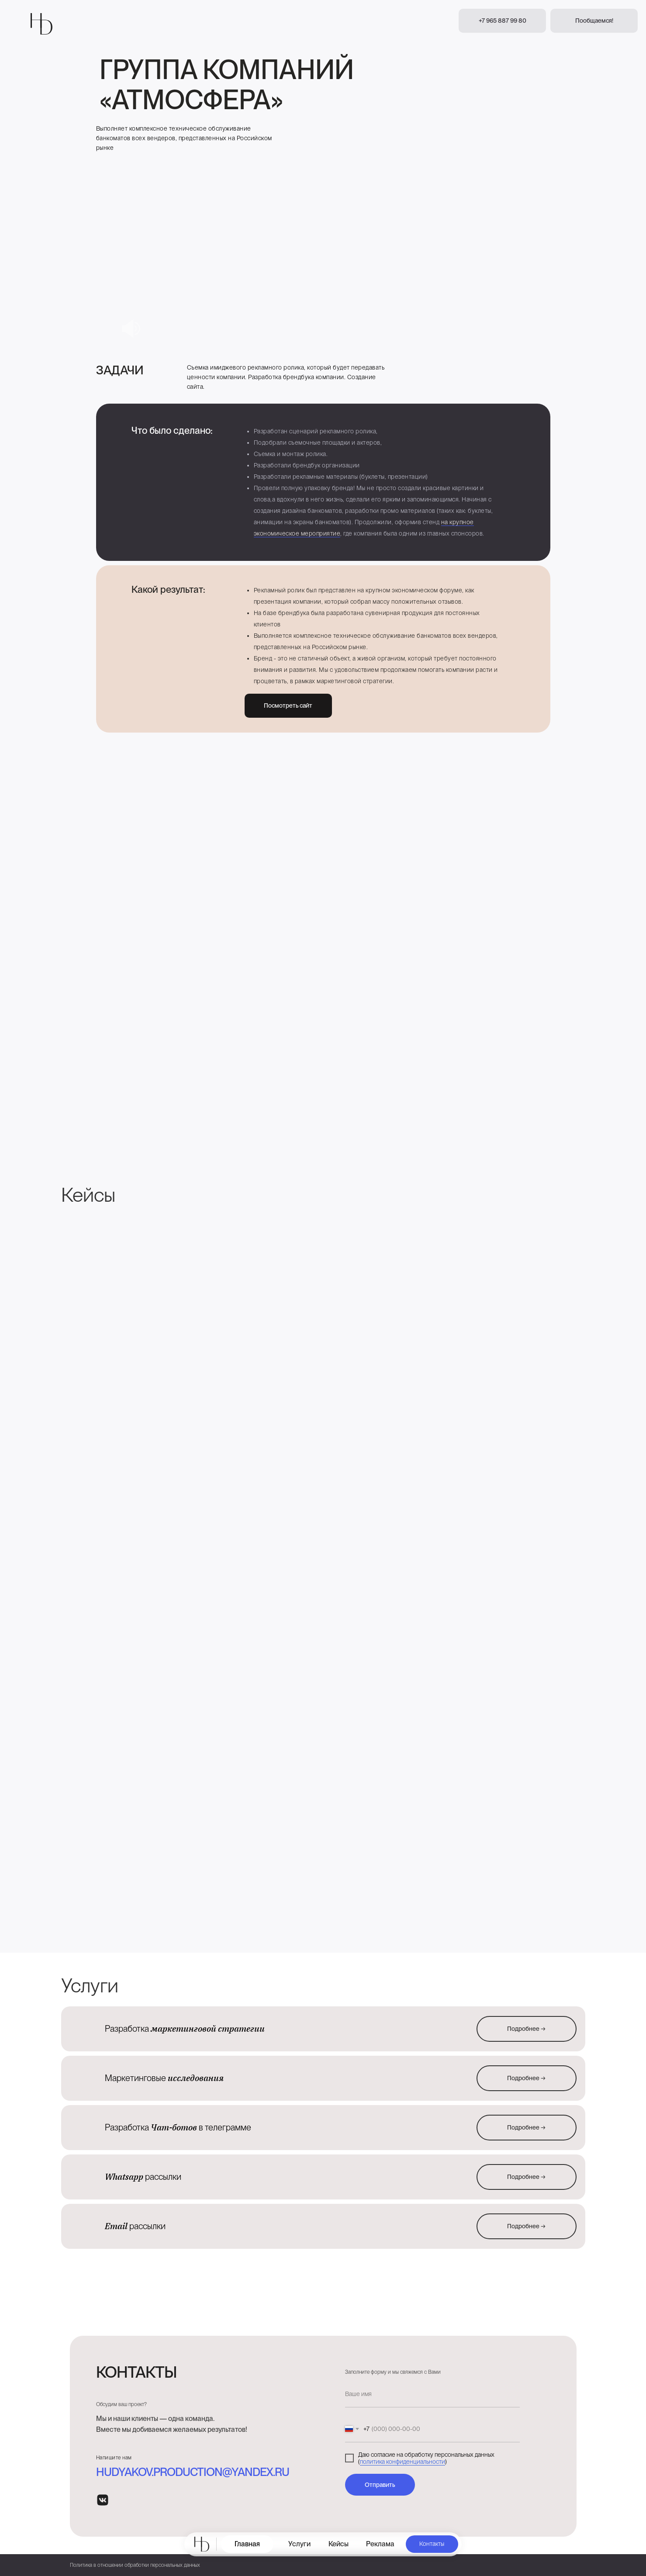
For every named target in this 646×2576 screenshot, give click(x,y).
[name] (432, 2394)
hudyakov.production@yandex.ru (192, 2472)
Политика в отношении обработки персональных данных (135, 2565)
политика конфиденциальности (402, 2461)
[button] (594, 21)
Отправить (380, 2484)
